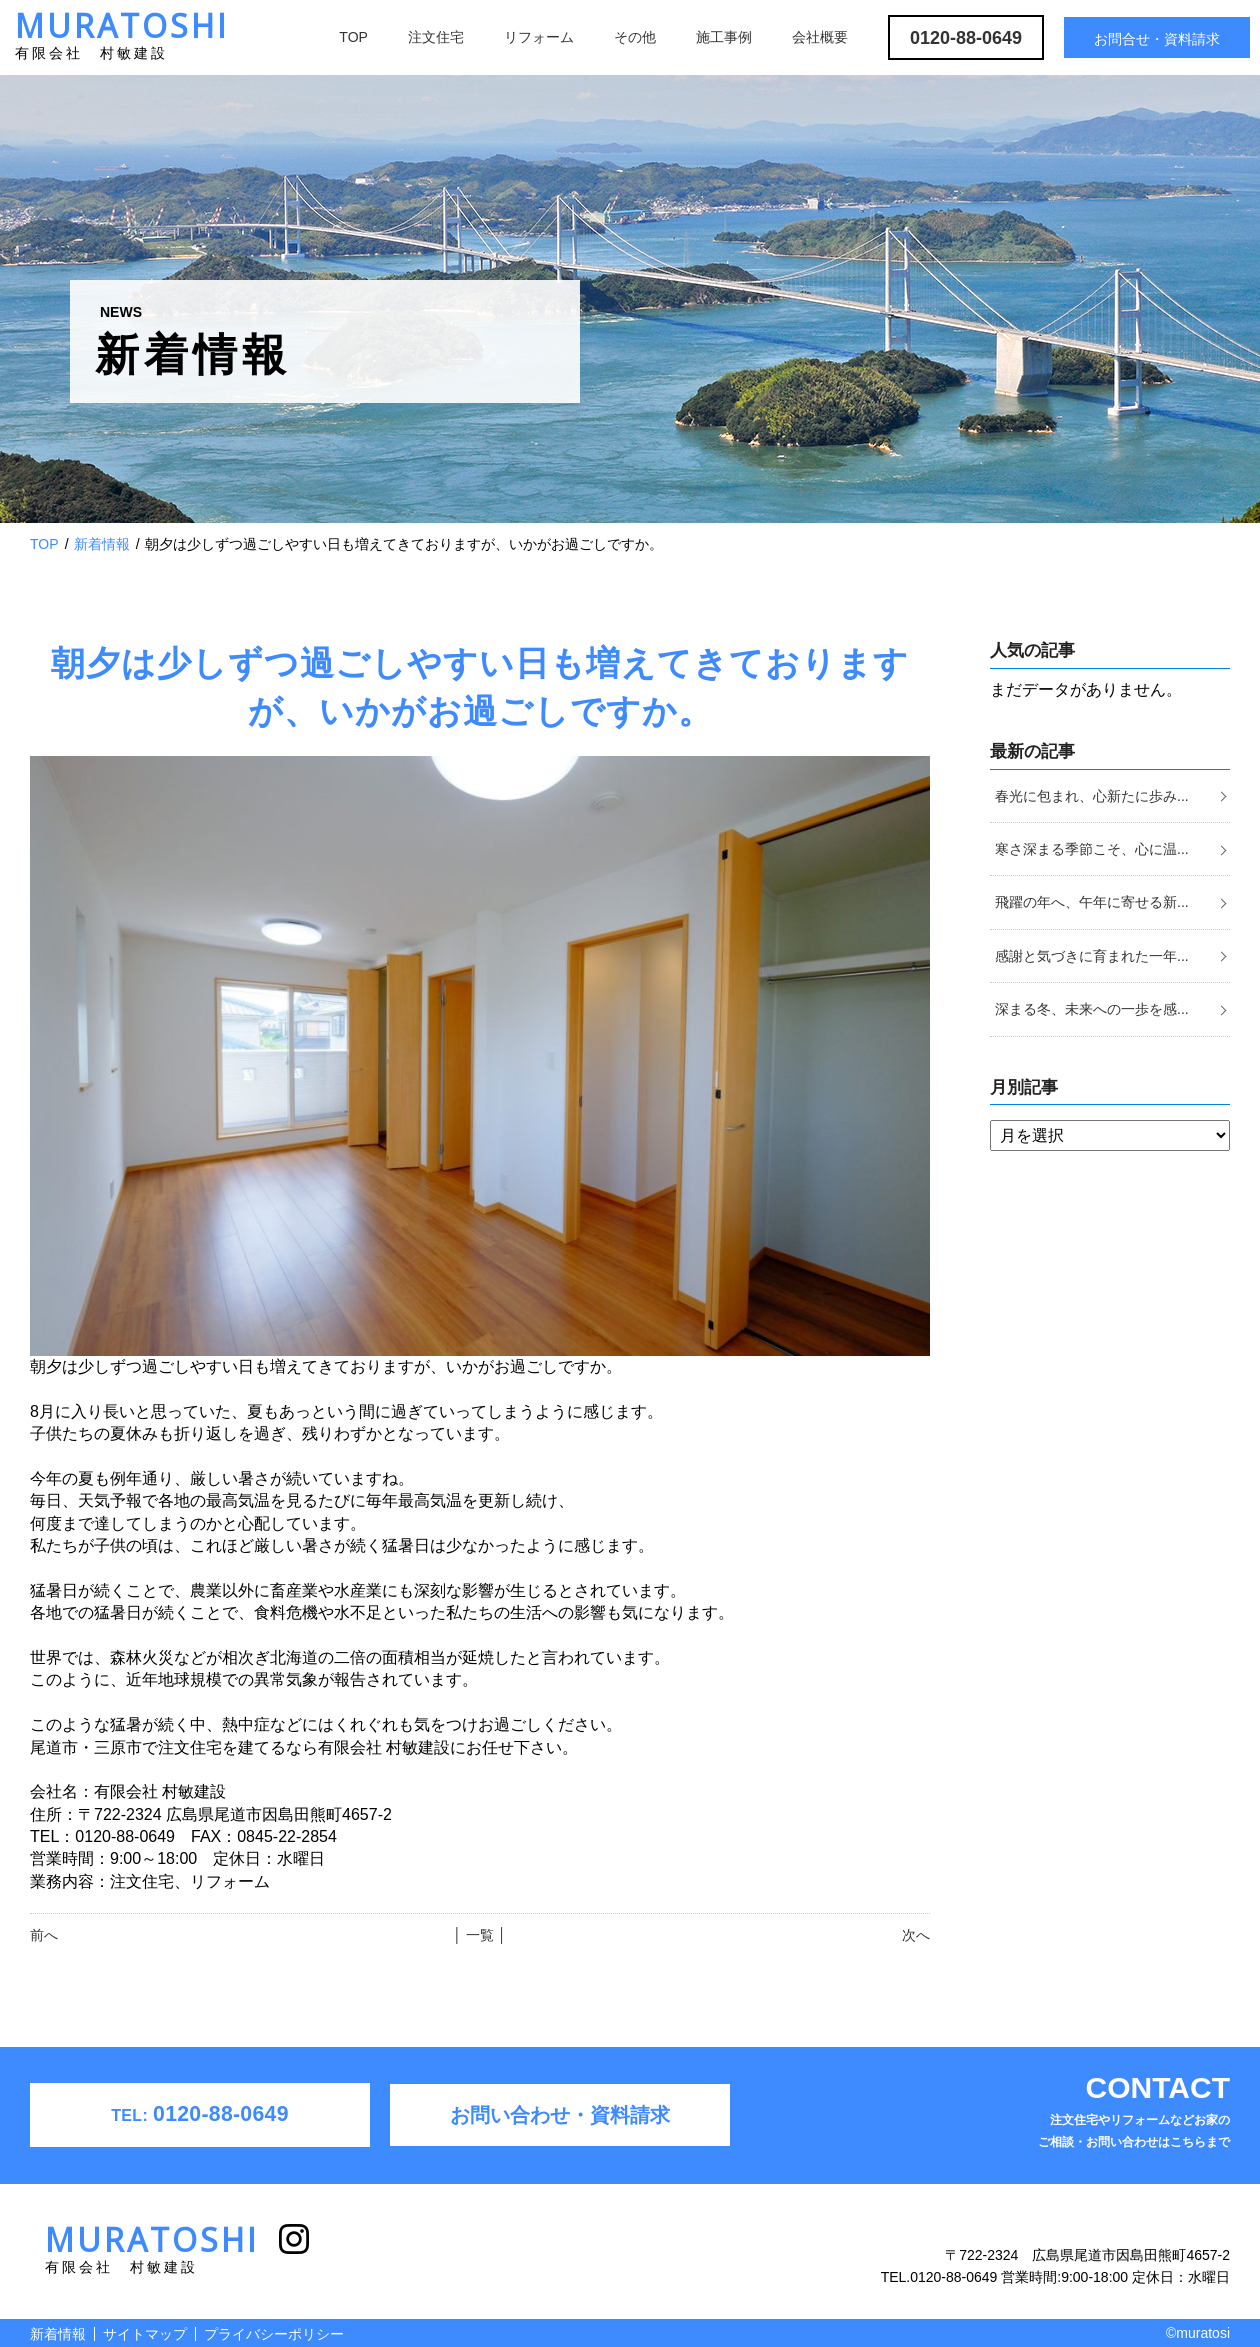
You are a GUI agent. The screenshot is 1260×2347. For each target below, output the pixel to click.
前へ (44, 1935)
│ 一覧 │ (479, 1935)
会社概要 (820, 37)
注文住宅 (436, 37)
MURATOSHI (122, 40)
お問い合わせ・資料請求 (560, 2115)
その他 (635, 37)
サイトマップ (145, 2334)
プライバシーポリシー (274, 2334)
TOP (353, 37)
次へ (916, 1935)
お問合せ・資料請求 (1157, 39)
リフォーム (539, 37)
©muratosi (1198, 2333)
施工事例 (724, 37)
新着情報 (102, 544)
